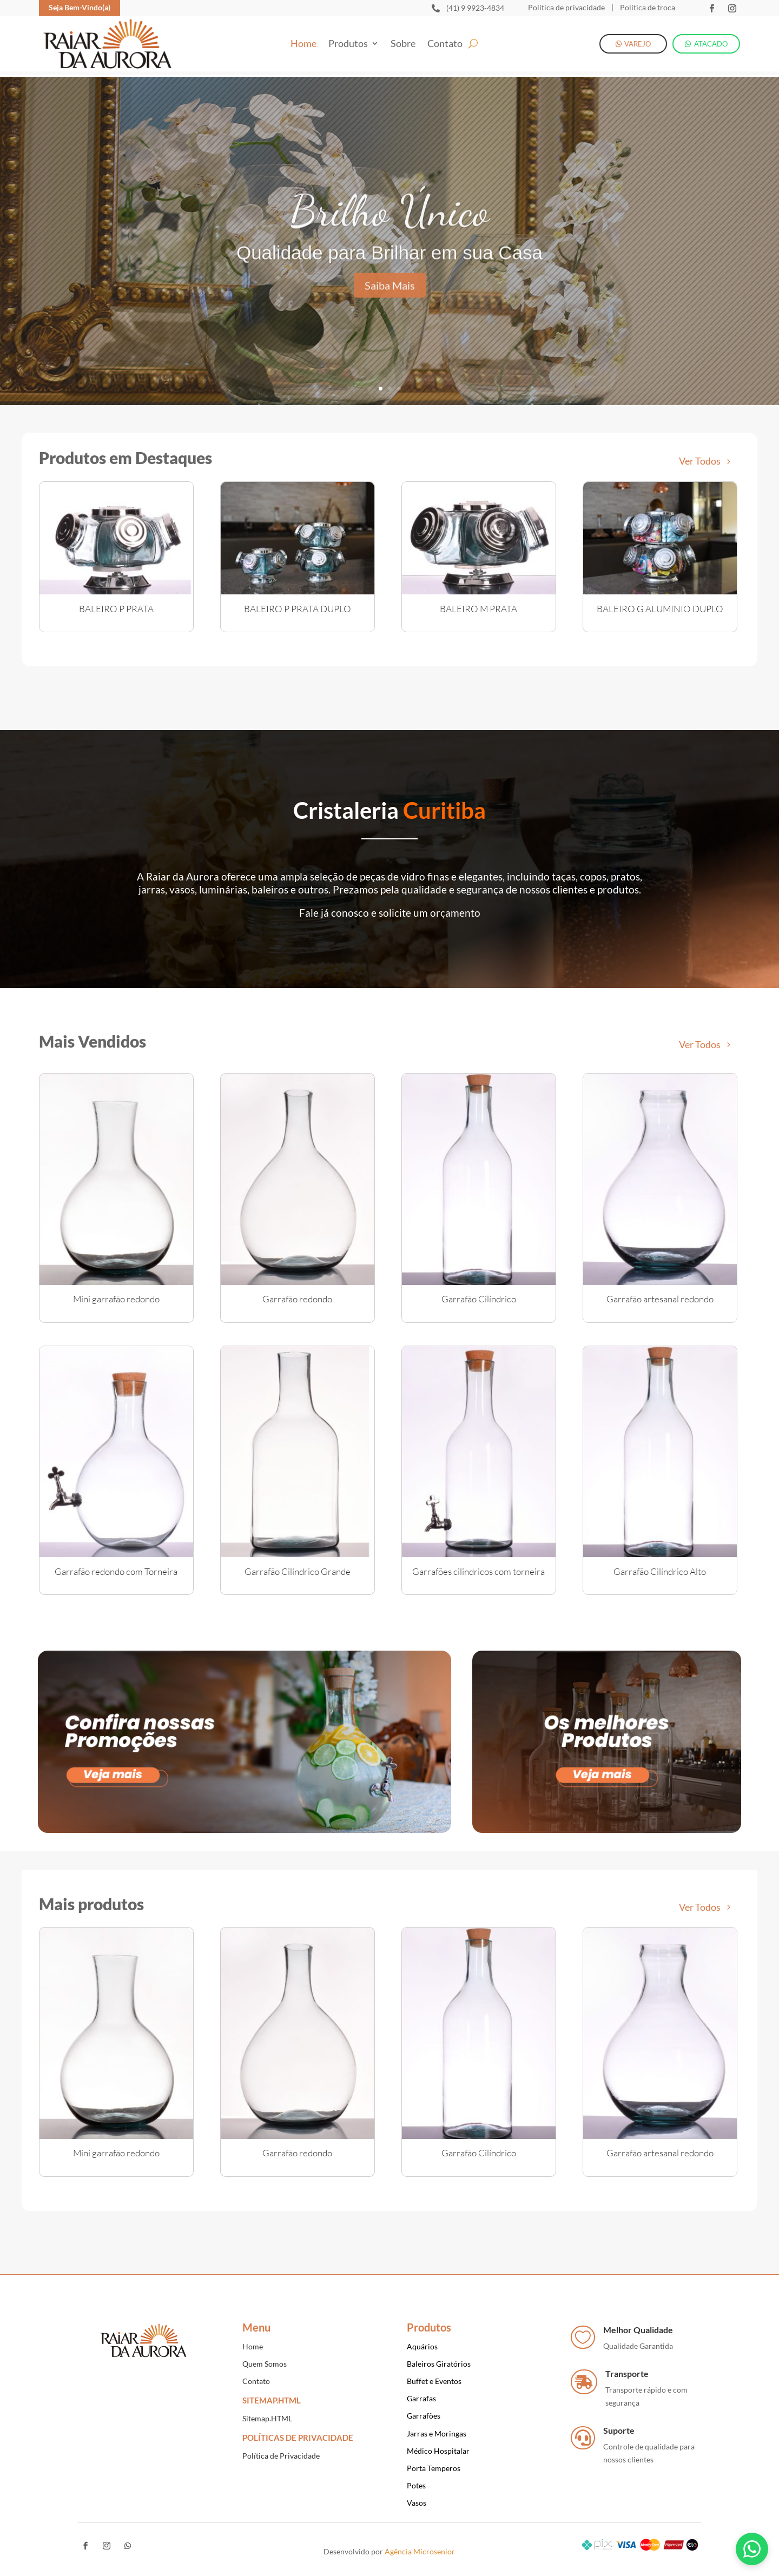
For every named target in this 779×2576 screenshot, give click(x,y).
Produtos (348, 44)
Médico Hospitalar (438, 2450)
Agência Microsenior (420, 2551)
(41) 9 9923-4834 (475, 7)
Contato (445, 44)
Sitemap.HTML (267, 2418)
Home (303, 44)
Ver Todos (700, 461)
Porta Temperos (433, 2468)
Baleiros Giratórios (439, 2363)
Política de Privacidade (281, 2455)
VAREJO (637, 43)
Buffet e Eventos (434, 2381)
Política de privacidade (566, 7)
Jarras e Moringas (436, 2433)
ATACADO (711, 43)
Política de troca (646, 7)
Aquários (422, 2346)
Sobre (403, 44)
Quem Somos (264, 2363)
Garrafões (423, 2415)
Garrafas (421, 2398)
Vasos (416, 2502)
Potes (416, 2485)
